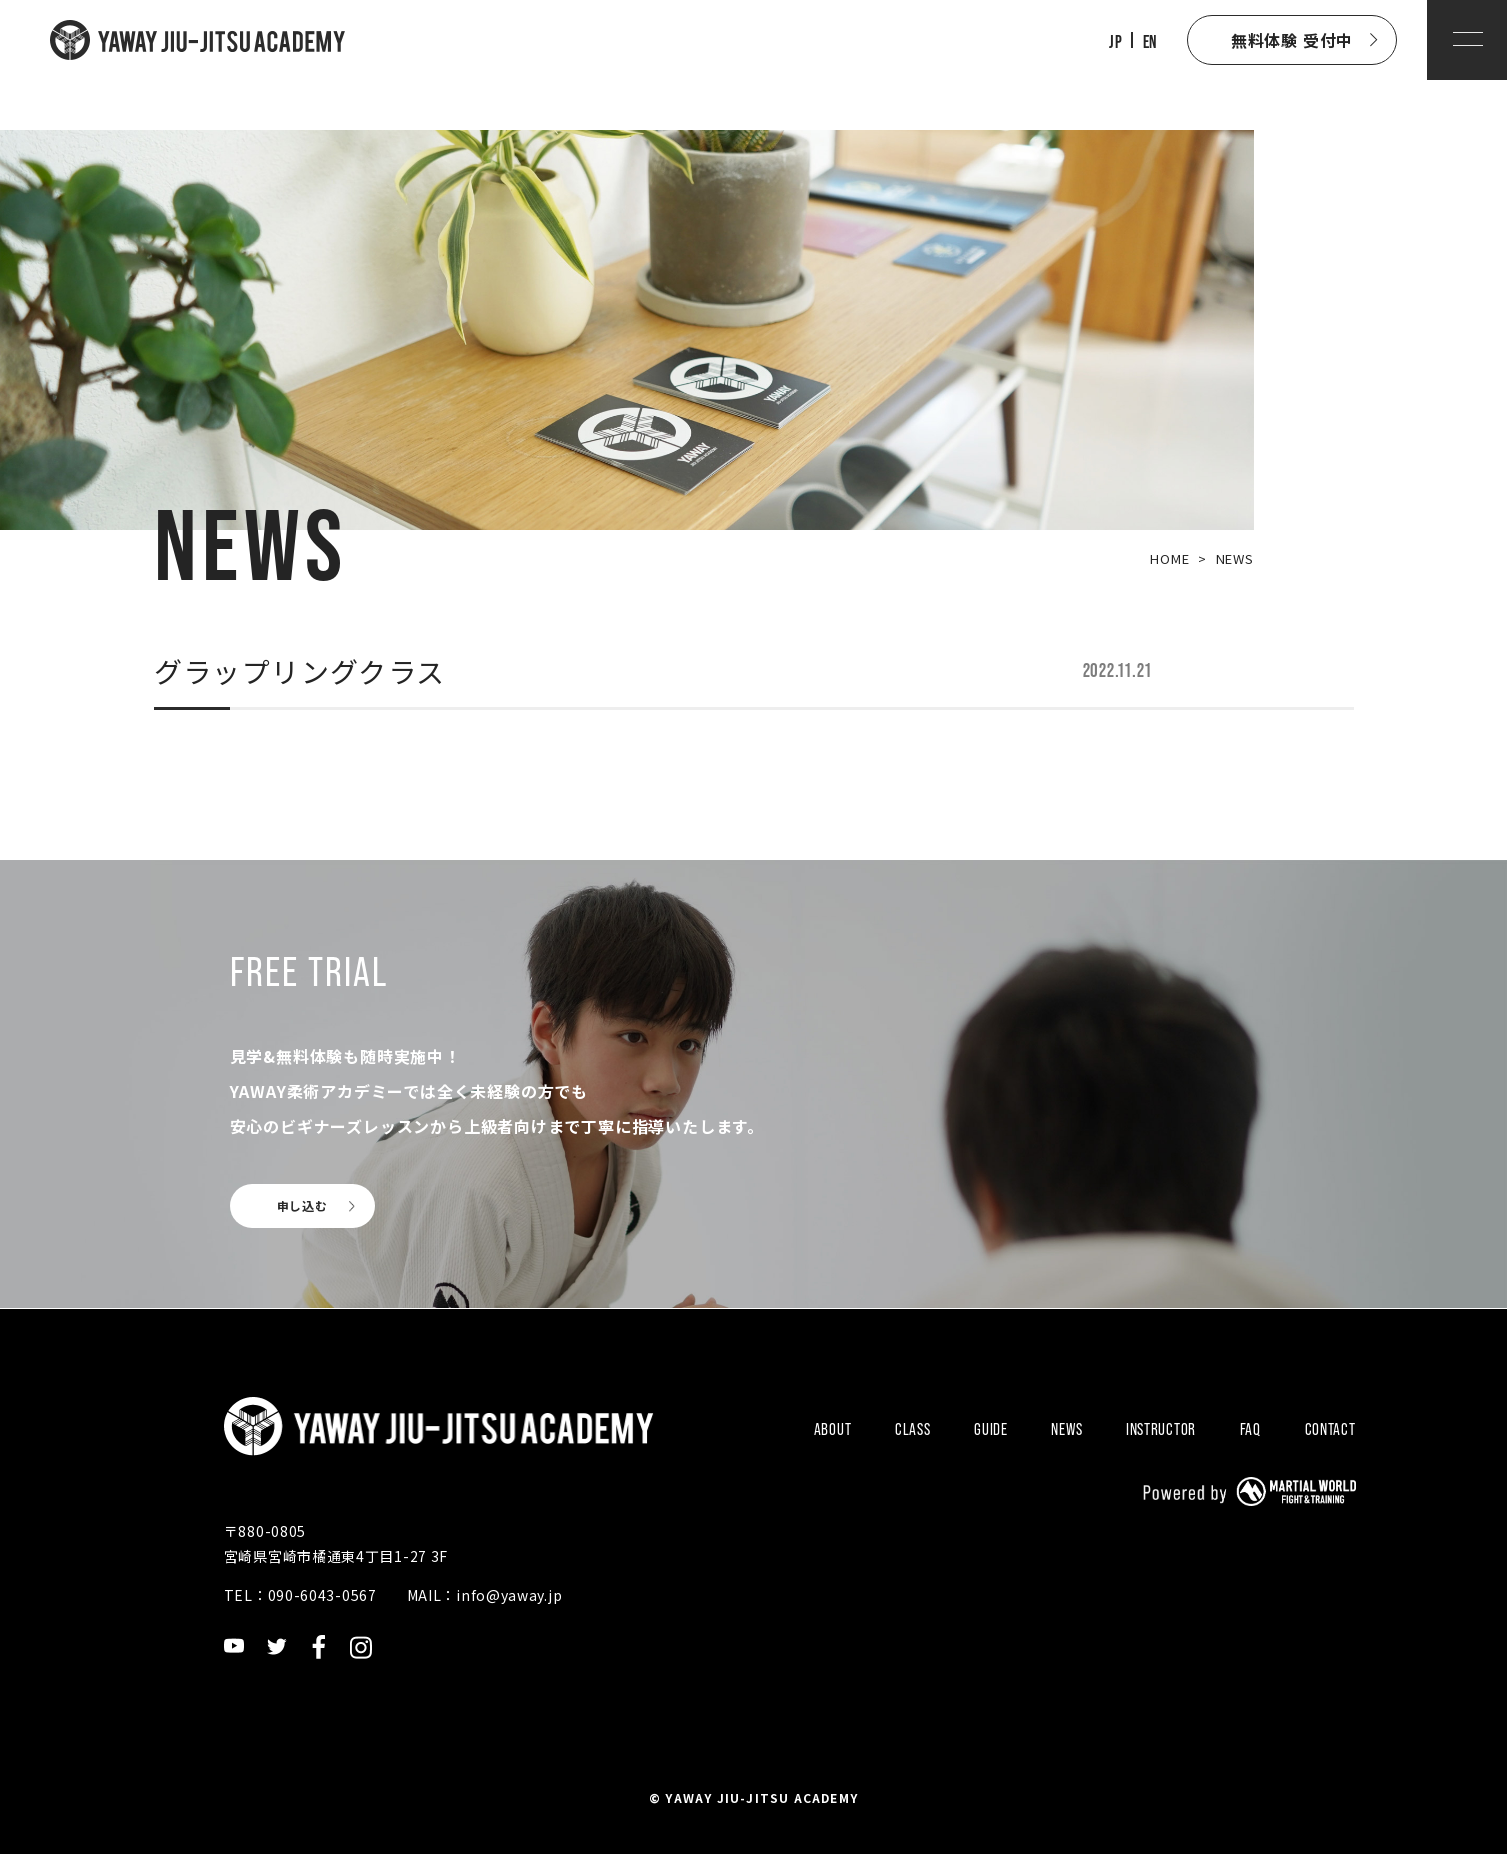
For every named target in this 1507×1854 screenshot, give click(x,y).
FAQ (1250, 1429)
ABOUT (833, 1429)
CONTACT (1330, 1429)
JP (1115, 42)
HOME (1169, 558)
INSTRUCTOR (1161, 1429)
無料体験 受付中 (1292, 40)
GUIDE (991, 1429)
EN (1150, 42)
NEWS (1066, 1429)
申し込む (302, 1205)
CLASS (913, 1429)
